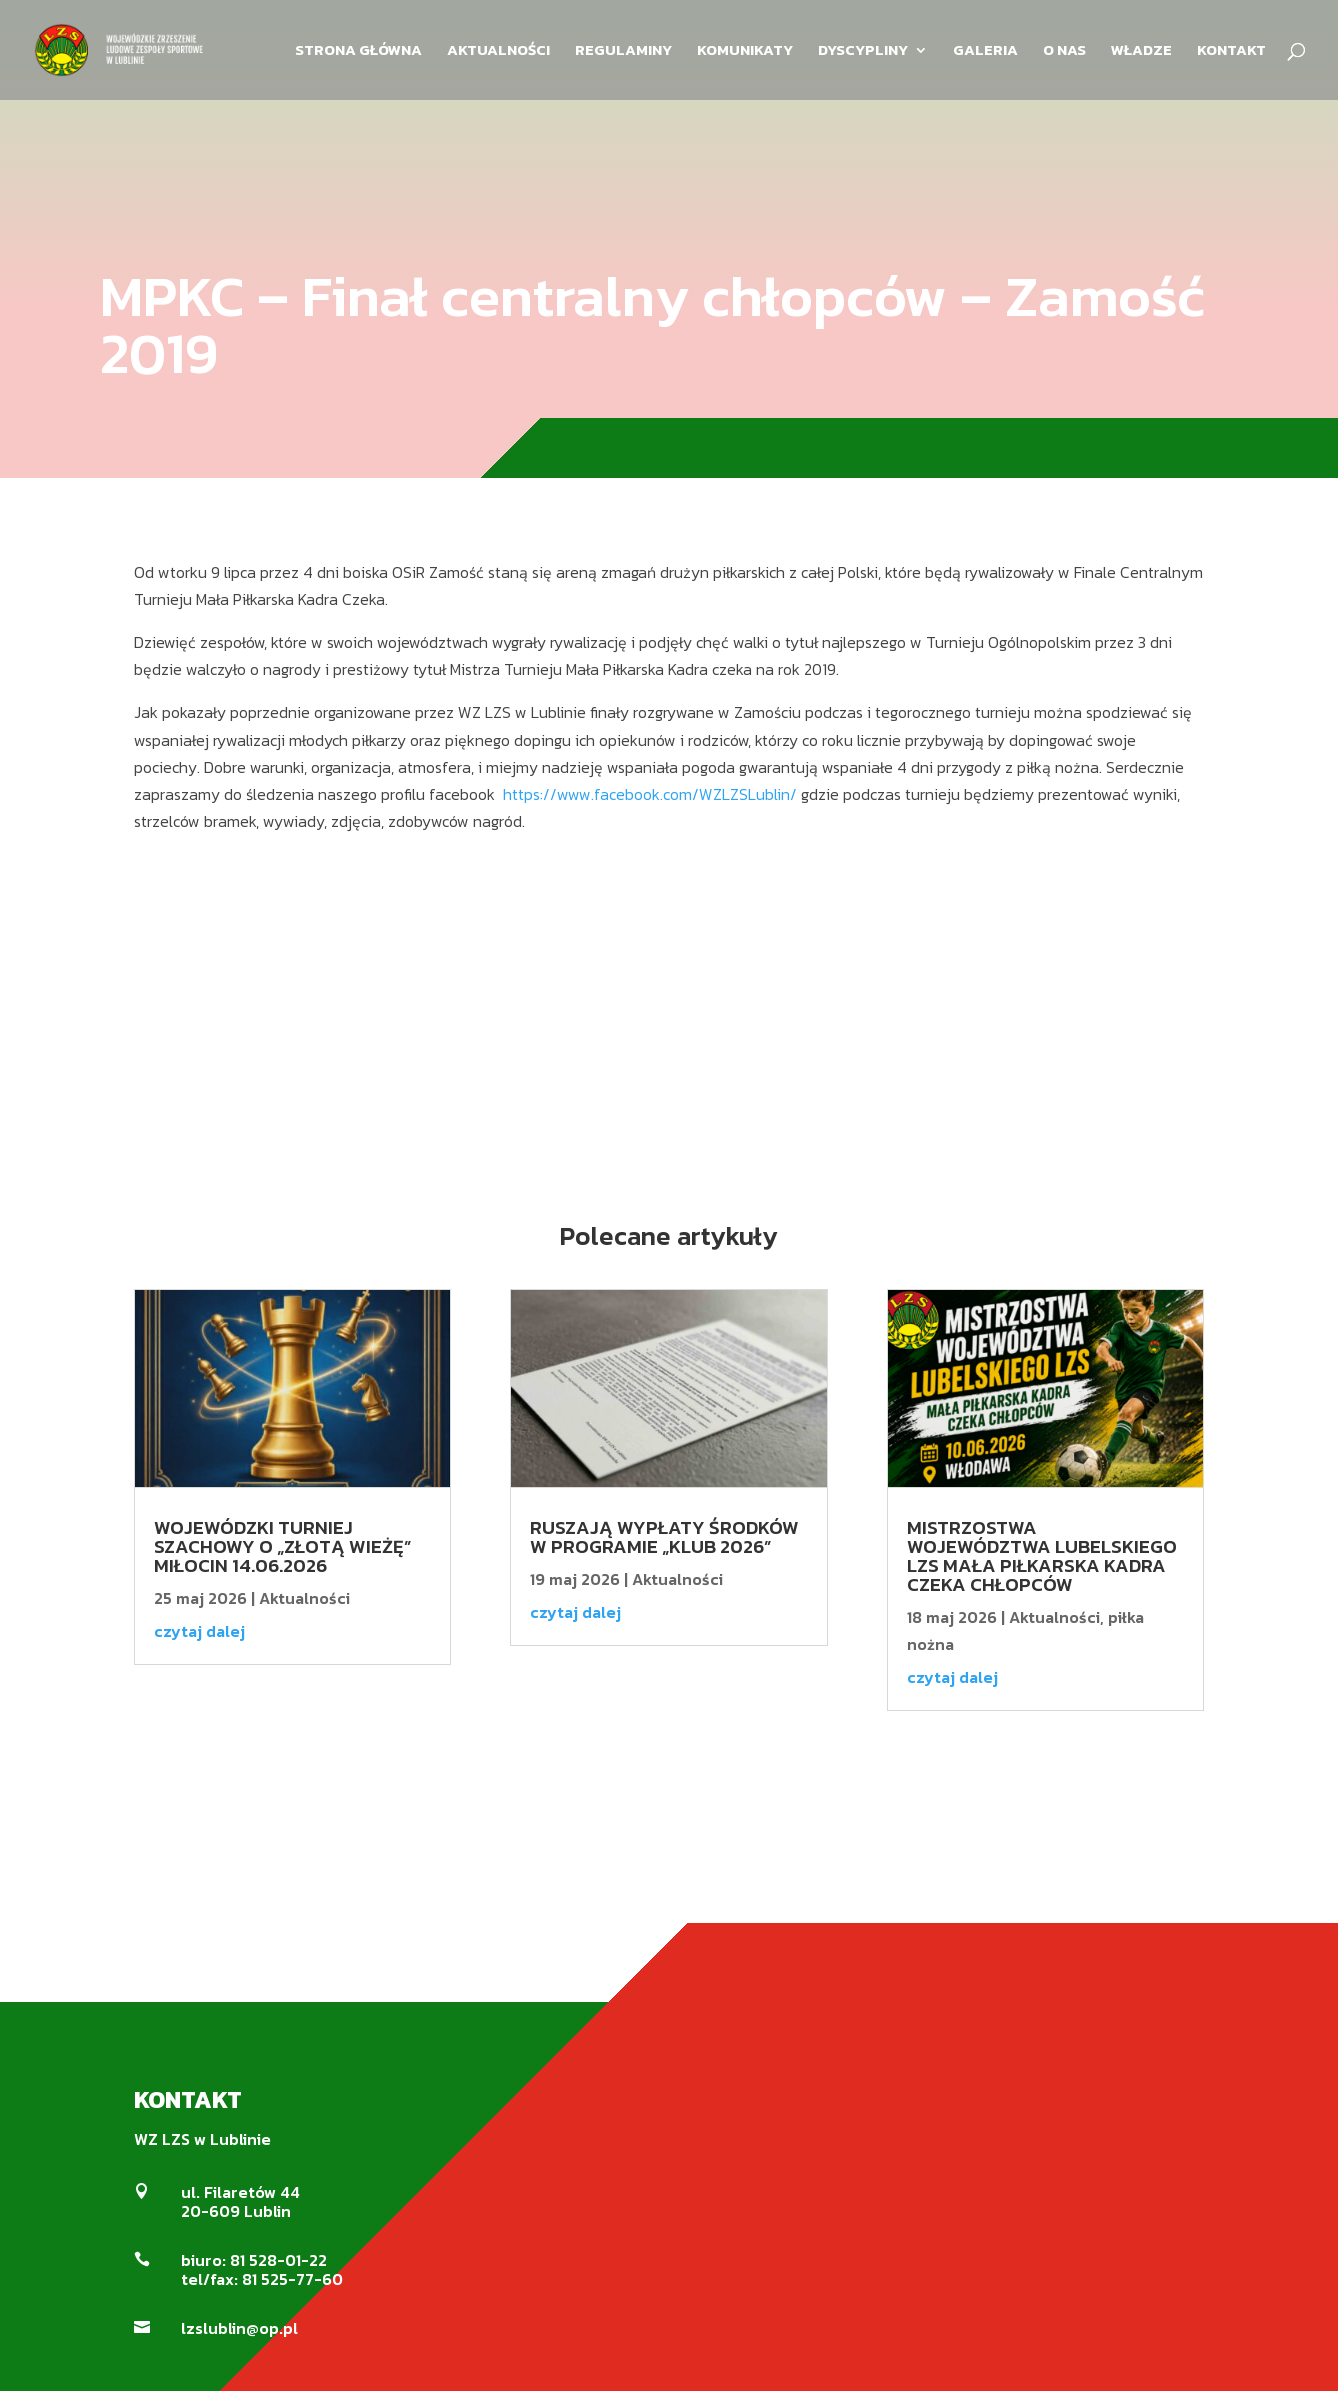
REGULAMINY (623, 52)
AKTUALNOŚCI (498, 52)
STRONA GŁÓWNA (358, 52)
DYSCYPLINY (863, 52)
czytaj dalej (199, 1631)
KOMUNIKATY (745, 52)
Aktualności (304, 1598)
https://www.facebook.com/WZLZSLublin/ (650, 794)
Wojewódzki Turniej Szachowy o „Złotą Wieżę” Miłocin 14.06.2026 (282, 1546)
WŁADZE (1141, 52)
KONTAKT (1231, 52)
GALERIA (985, 52)
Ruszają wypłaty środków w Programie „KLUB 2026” (664, 1537)
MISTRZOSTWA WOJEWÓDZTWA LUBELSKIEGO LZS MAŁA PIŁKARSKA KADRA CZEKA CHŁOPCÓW (1042, 1556)
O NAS (1064, 52)
